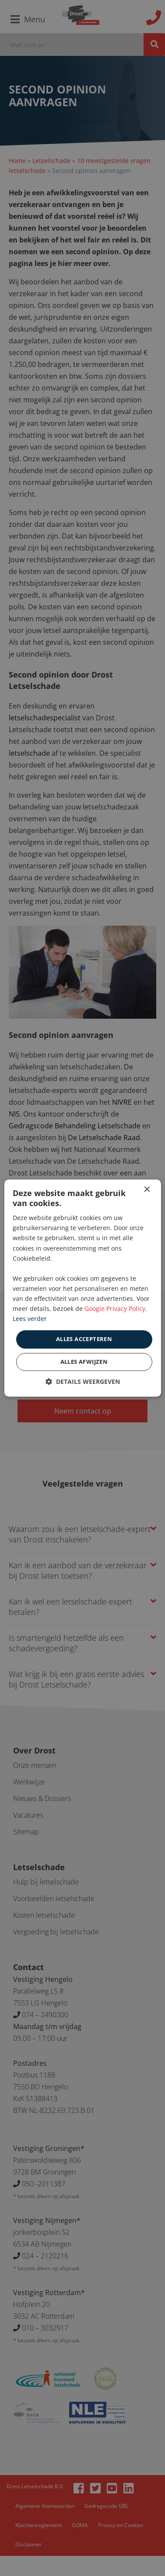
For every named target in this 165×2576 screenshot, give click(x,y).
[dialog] (82, 1288)
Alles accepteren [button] (84, 1339)
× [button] (147, 1189)
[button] (83, 1381)
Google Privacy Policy (114, 1308)
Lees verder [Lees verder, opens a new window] (30, 1319)
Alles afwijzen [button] (84, 1362)
